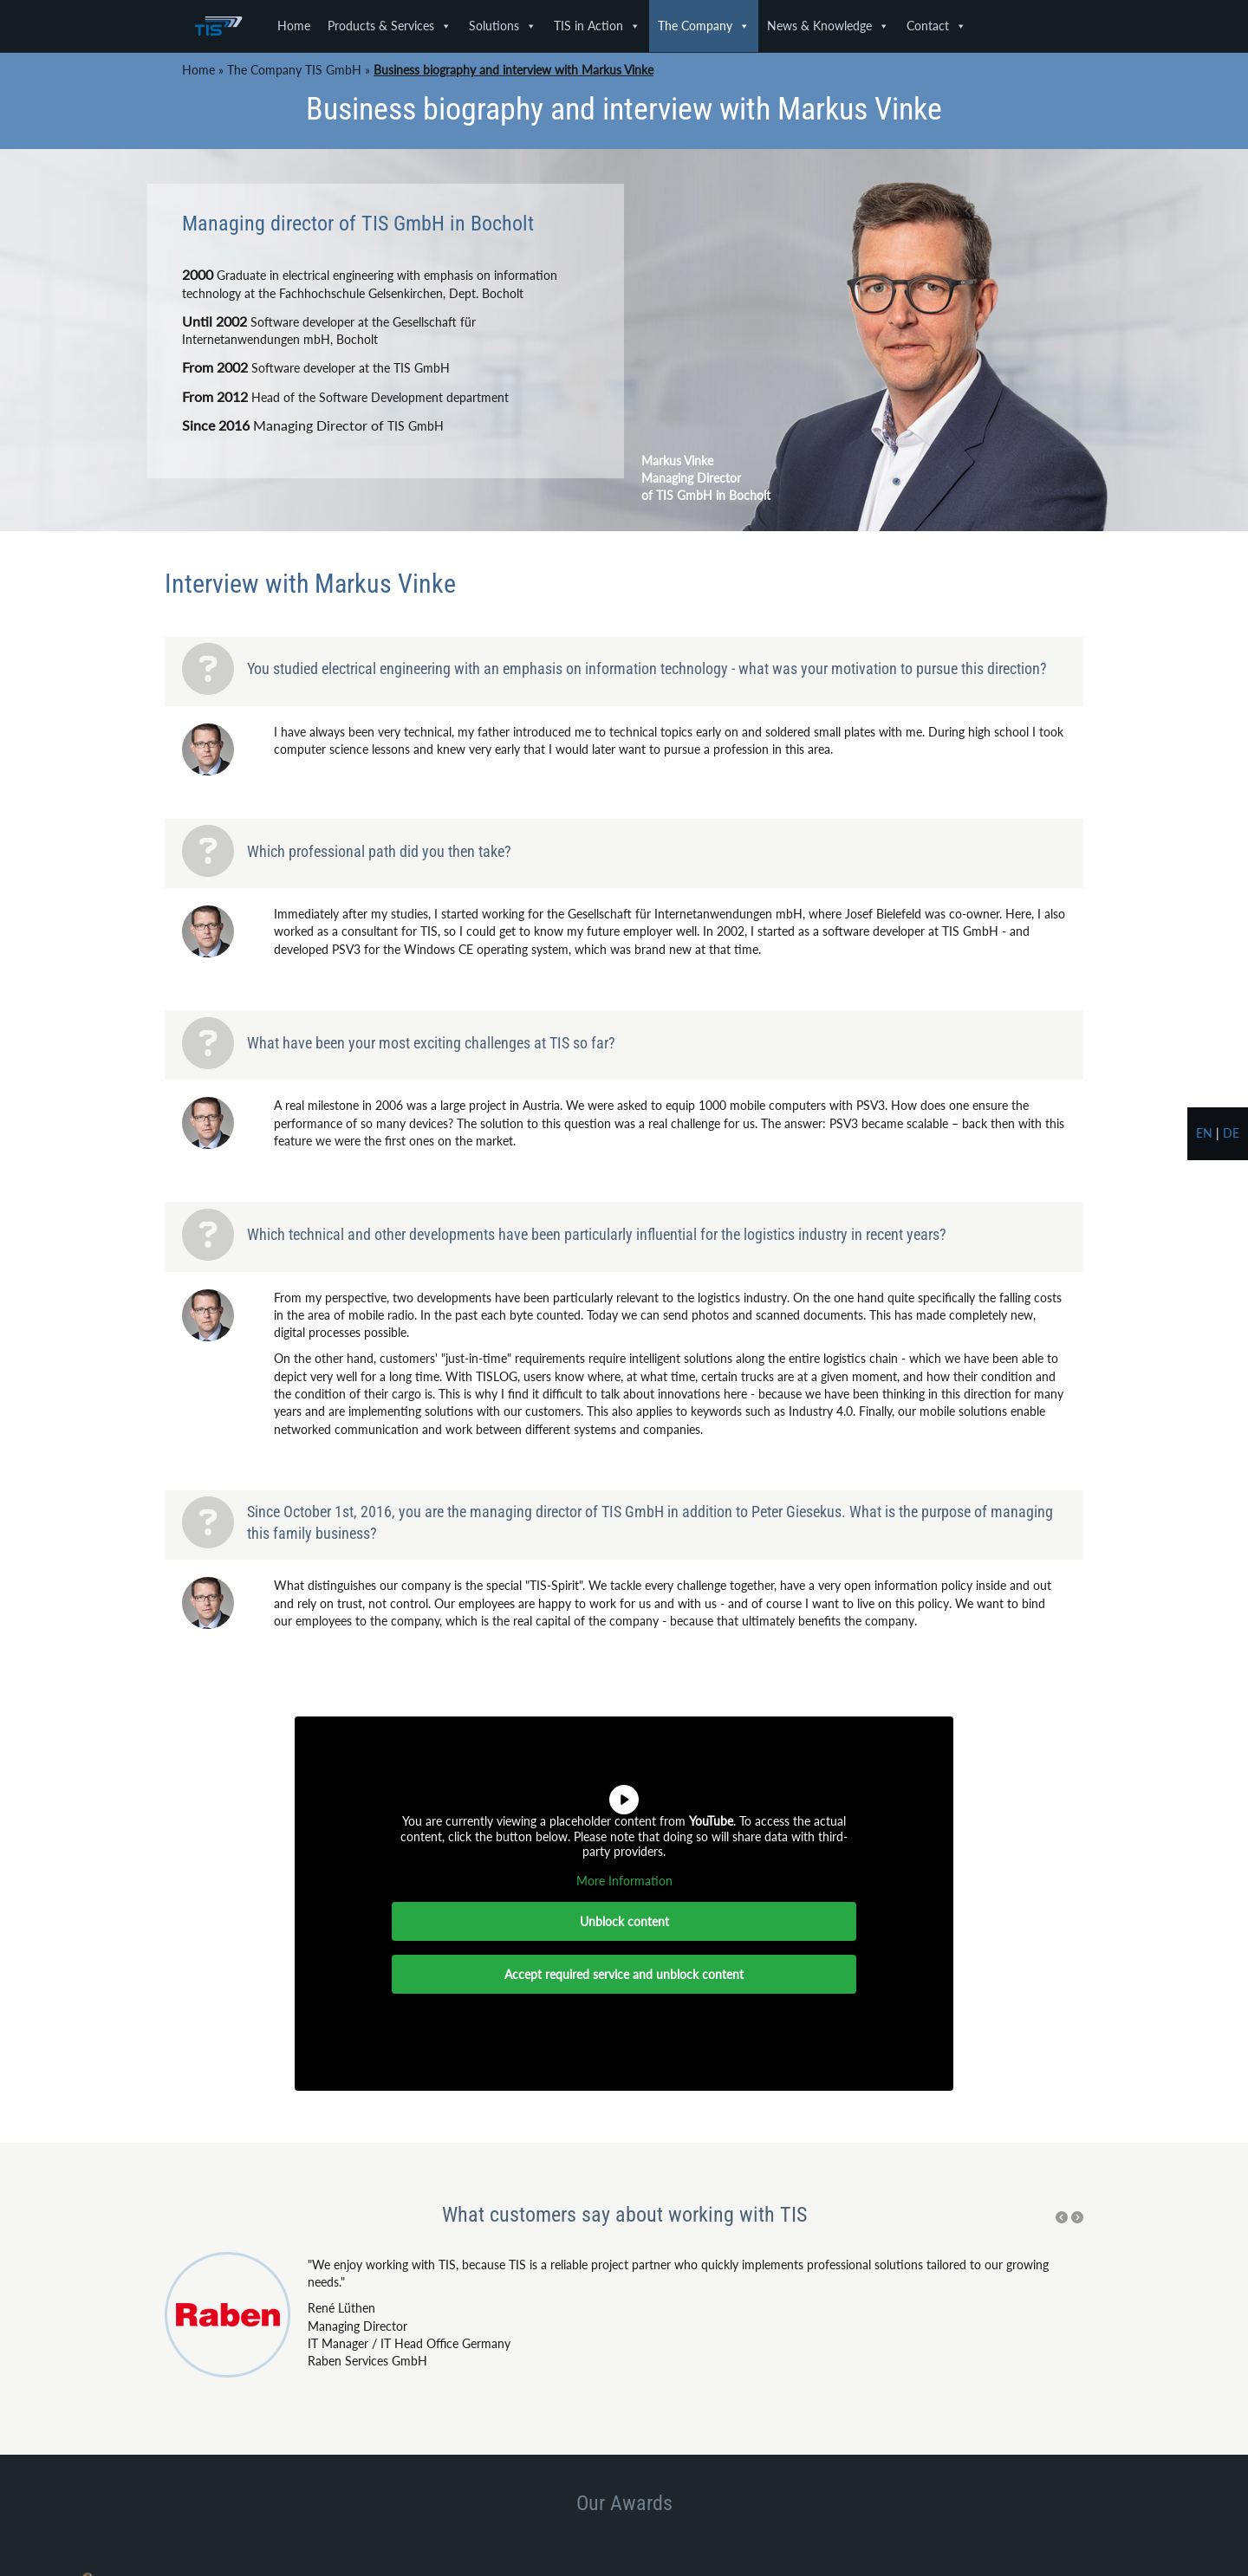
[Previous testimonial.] (1062, 2216)
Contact (936, 26)
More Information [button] (624, 1880)
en (1204, 1133)
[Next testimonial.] (1077, 2216)
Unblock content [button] (624, 1921)
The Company (704, 26)
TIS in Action (597, 26)
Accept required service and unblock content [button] (624, 1974)
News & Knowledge (828, 26)
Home (293, 25)
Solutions (502, 26)
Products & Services (390, 26)
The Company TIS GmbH (294, 69)
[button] (1062, 2217)
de (1231, 1133)
